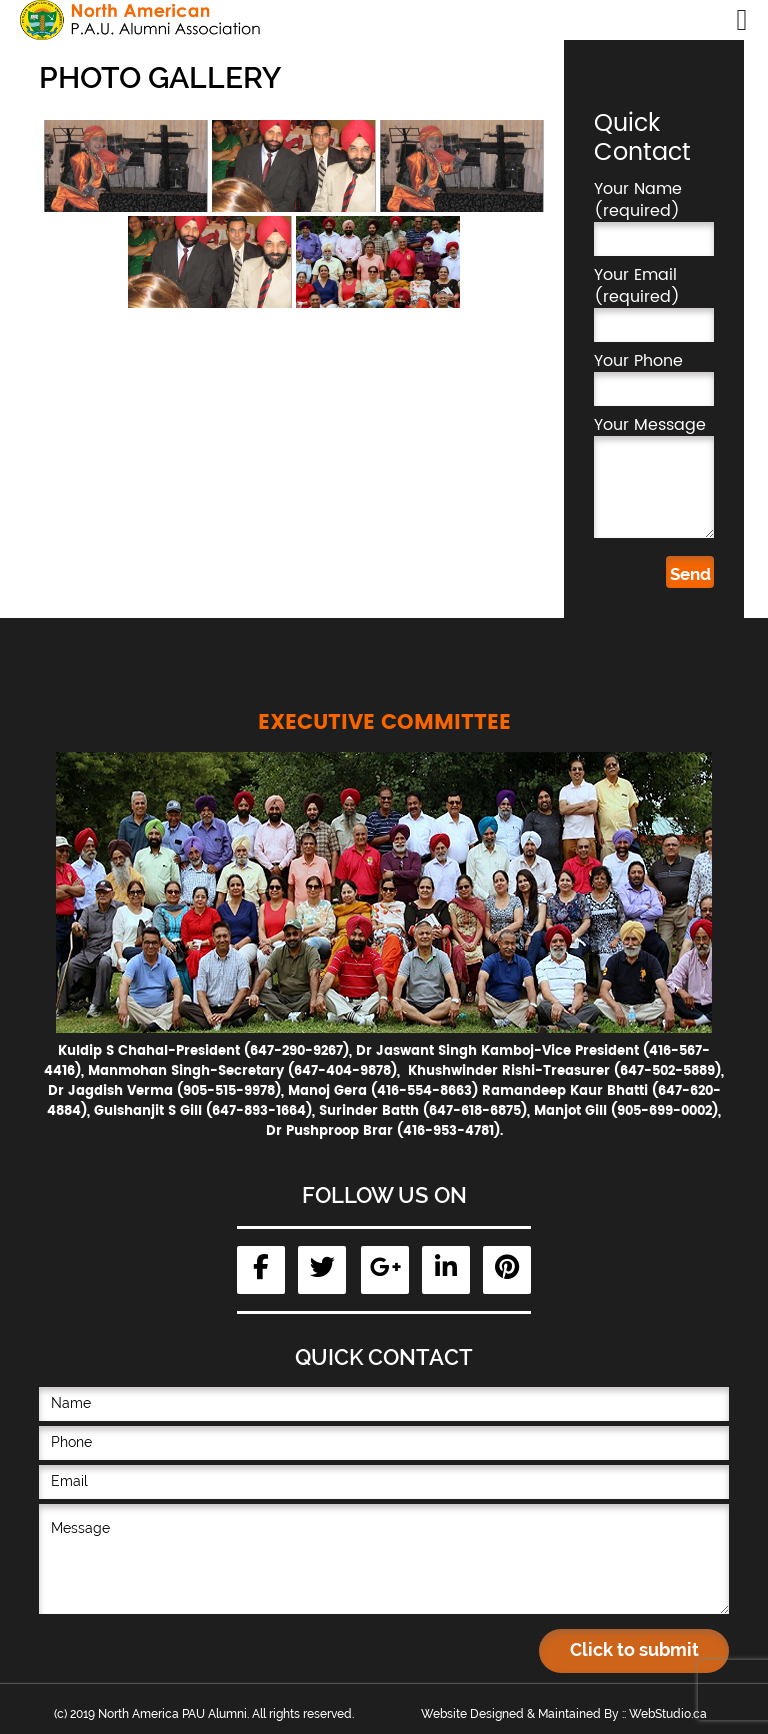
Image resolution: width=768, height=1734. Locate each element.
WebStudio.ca (668, 1714)
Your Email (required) (654, 303)
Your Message (654, 476)
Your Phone (654, 378)
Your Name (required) (654, 217)
